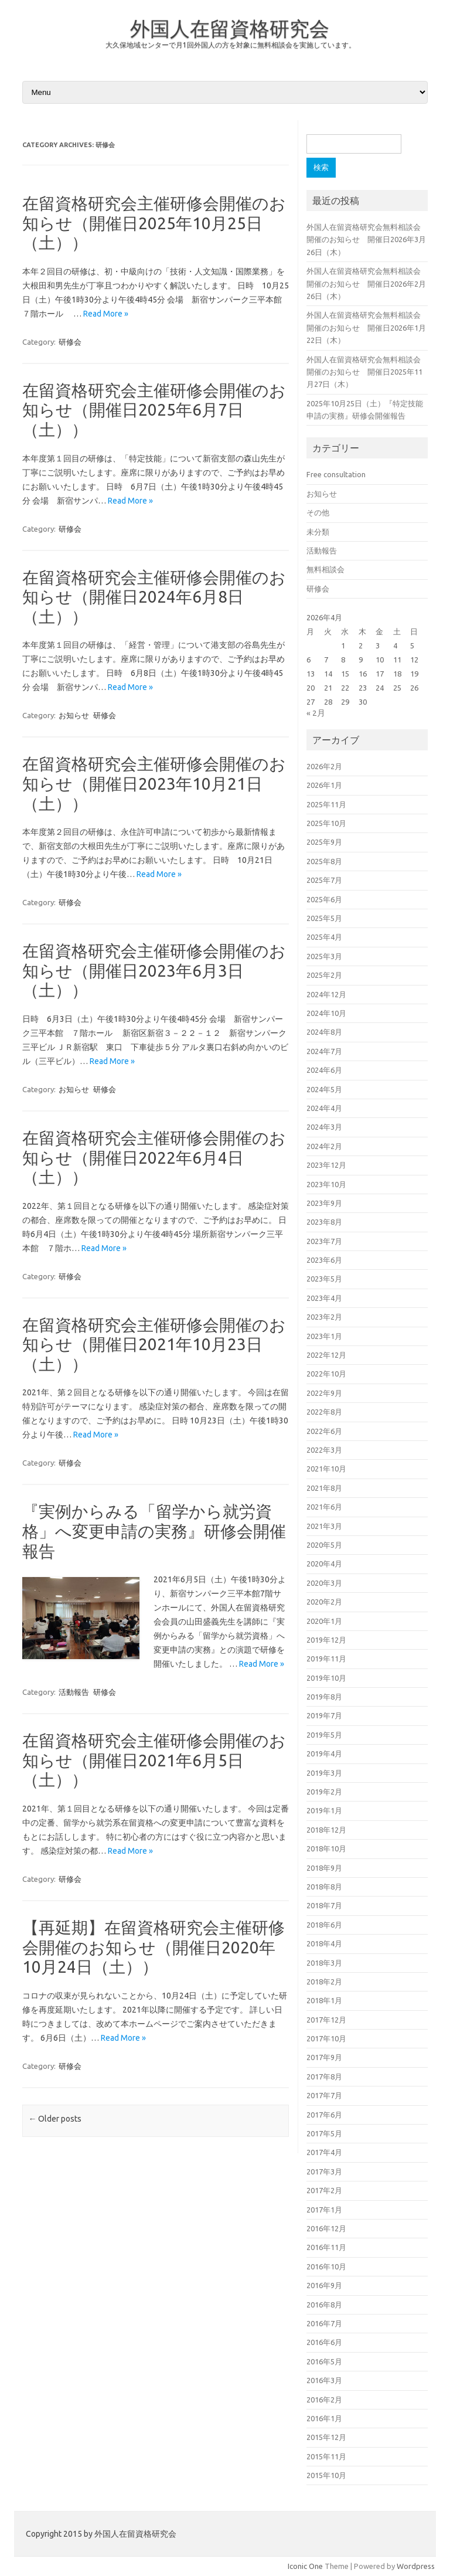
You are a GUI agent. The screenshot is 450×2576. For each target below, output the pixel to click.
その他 (317, 512)
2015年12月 (326, 2437)
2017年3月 (324, 2171)
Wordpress (416, 2566)
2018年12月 (326, 1830)
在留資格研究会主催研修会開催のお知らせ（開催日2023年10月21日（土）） (154, 783)
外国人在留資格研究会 (229, 28)
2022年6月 (324, 1431)
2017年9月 (324, 2057)
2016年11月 (326, 2247)
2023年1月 (324, 1336)
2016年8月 (324, 2304)
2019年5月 (324, 1735)
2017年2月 (324, 2190)
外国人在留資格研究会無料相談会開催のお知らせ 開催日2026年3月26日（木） (366, 239)
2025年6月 (324, 899)
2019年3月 (324, 1773)
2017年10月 (326, 2038)
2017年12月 (326, 2020)
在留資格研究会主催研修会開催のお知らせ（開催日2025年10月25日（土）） (154, 223)
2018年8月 (324, 1886)
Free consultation (336, 474)
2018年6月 (324, 1925)
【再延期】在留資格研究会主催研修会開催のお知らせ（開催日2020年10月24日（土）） (153, 1947)
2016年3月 (324, 2380)
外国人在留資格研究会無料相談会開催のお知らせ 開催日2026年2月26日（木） (366, 283)
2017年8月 (324, 2076)
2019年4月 (324, 1753)
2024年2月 (324, 1146)
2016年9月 (324, 2285)
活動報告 (74, 1692)
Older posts (54, 2118)
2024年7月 (324, 1051)
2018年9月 (324, 1868)
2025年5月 (324, 918)
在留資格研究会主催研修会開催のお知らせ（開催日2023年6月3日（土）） (154, 970)
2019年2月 (324, 1791)
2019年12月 (326, 1640)
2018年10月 (326, 1848)
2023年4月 (324, 1298)
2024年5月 (324, 1089)
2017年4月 (324, 2152)
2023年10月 (326, 1184)
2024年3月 (324, 1127)
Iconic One (305, 2566)
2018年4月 (324, 1943)
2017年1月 (324, 2209)
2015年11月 (326, 2456)
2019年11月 (326, 1658)
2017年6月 (324, 2115)
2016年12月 (326, 2228)
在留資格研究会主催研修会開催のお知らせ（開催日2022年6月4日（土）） (154, 1157)
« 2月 (315, 713)
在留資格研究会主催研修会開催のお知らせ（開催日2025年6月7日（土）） (154, 410)
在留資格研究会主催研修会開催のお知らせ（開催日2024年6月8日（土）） (154, 597)
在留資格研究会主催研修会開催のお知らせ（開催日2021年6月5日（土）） (154, 1760)
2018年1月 (324, 2000)
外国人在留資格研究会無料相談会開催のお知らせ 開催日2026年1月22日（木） (366, 327)
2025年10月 (326, 823)
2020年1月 (324, 1621)
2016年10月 (326, 2266)
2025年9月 (324, 842)
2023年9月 (324, 1203)
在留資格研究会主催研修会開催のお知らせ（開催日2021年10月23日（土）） (154, 1344)
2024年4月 (324, 1108)
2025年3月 (324, 956)
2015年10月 (326, 2475)
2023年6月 (324, 1260)
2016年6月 (324, 2342)
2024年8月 (324, 1032)
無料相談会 (325, 569)
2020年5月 (324, 1545)
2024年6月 (324, 1070)
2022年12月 (326, 1355)
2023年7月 (324, 1241)
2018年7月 (324, 1905)
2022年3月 (324, 1450)
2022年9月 (324, 1393)
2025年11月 (326, 804)
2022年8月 (324, 1412)
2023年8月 (324, 1222)
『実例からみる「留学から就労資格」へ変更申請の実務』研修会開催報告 (154, 1530)
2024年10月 (326, 1013)
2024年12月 (326, 994)
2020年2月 (324, 1602)
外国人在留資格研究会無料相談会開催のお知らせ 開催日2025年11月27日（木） (364, 372)
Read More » (105, 313)
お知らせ (74, 715)
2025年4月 (324, 937)
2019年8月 (324, 1697)
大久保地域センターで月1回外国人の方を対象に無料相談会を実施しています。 (230, 45)
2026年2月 (324, 766)
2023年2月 (324, 1317)
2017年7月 (324, 2095)
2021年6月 (324, 1507)
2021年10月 (326, 1468)
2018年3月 (324, 1963)
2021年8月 (324, 1488)
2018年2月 (324, 1981)
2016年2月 (324, 2399)
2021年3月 (324, 1526)
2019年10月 (326, 1678)
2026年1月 (324, 785)
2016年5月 (324, 2361)
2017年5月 (324, 2133)
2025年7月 (324, 880)
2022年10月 (326, 1373)
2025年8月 (324, 861)
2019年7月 (324, 1715)
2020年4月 (324, 1563)
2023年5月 (324, 1279)
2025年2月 (324, 975)
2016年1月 (324, 2418)
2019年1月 (324, 1810)
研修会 (70, 342)
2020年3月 (324, 1583)
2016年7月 (324, 2323)
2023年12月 (326, 1165)
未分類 (317, 532)
